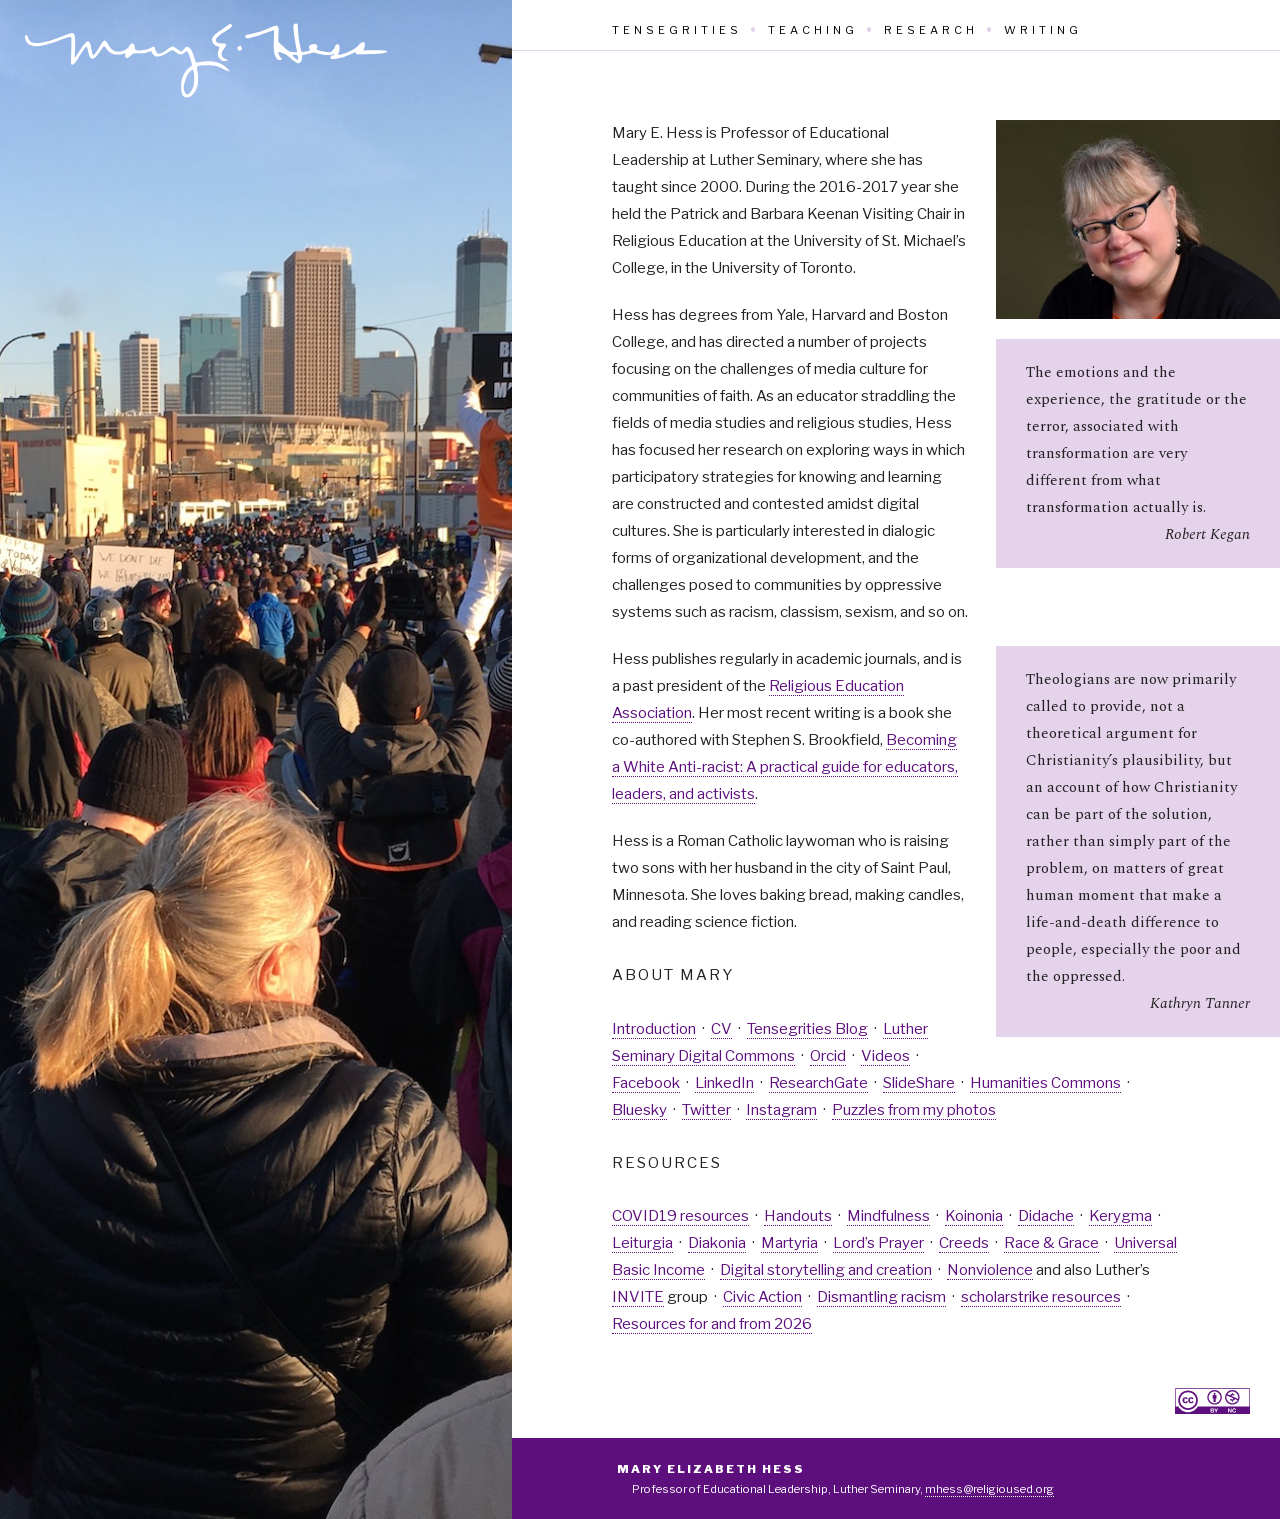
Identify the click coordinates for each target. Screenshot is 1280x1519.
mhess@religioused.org (989, 1489)
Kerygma (1120, 1216)
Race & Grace (1051, 1243)
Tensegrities (677, 30)
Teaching (813, 30)
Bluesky (639, 1110)
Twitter (706, 1110)
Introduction (654, 1029)
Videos (885, 1056)
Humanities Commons (1045, 1083)
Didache (1046, 1216)
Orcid (828, 1056)
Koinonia (974, 1216)
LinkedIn (724, 1083)
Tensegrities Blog (807, 1029)
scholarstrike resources (1041, 1297)
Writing (1043, 30)
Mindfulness (888, 1216)
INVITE (638, 1297)
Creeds (964, 1243)
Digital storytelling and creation (826, 1270)
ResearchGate (818, 1083)
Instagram (781, 1110)
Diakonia (717, 1243)
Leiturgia (642, 1243)
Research (931, 30)
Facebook (646, 1083)
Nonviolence (990, 1270)
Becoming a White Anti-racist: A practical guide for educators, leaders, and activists (785, 767)
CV (721, 1029)
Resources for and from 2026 (712, 1324)
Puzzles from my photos (914, 1110)
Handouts (798, 1216)
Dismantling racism (881, 1297)
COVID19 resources (680, 1216)
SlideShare (919, 1083)
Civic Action (762, 1297)
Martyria (789, 1243)
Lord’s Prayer (878, 1243)
